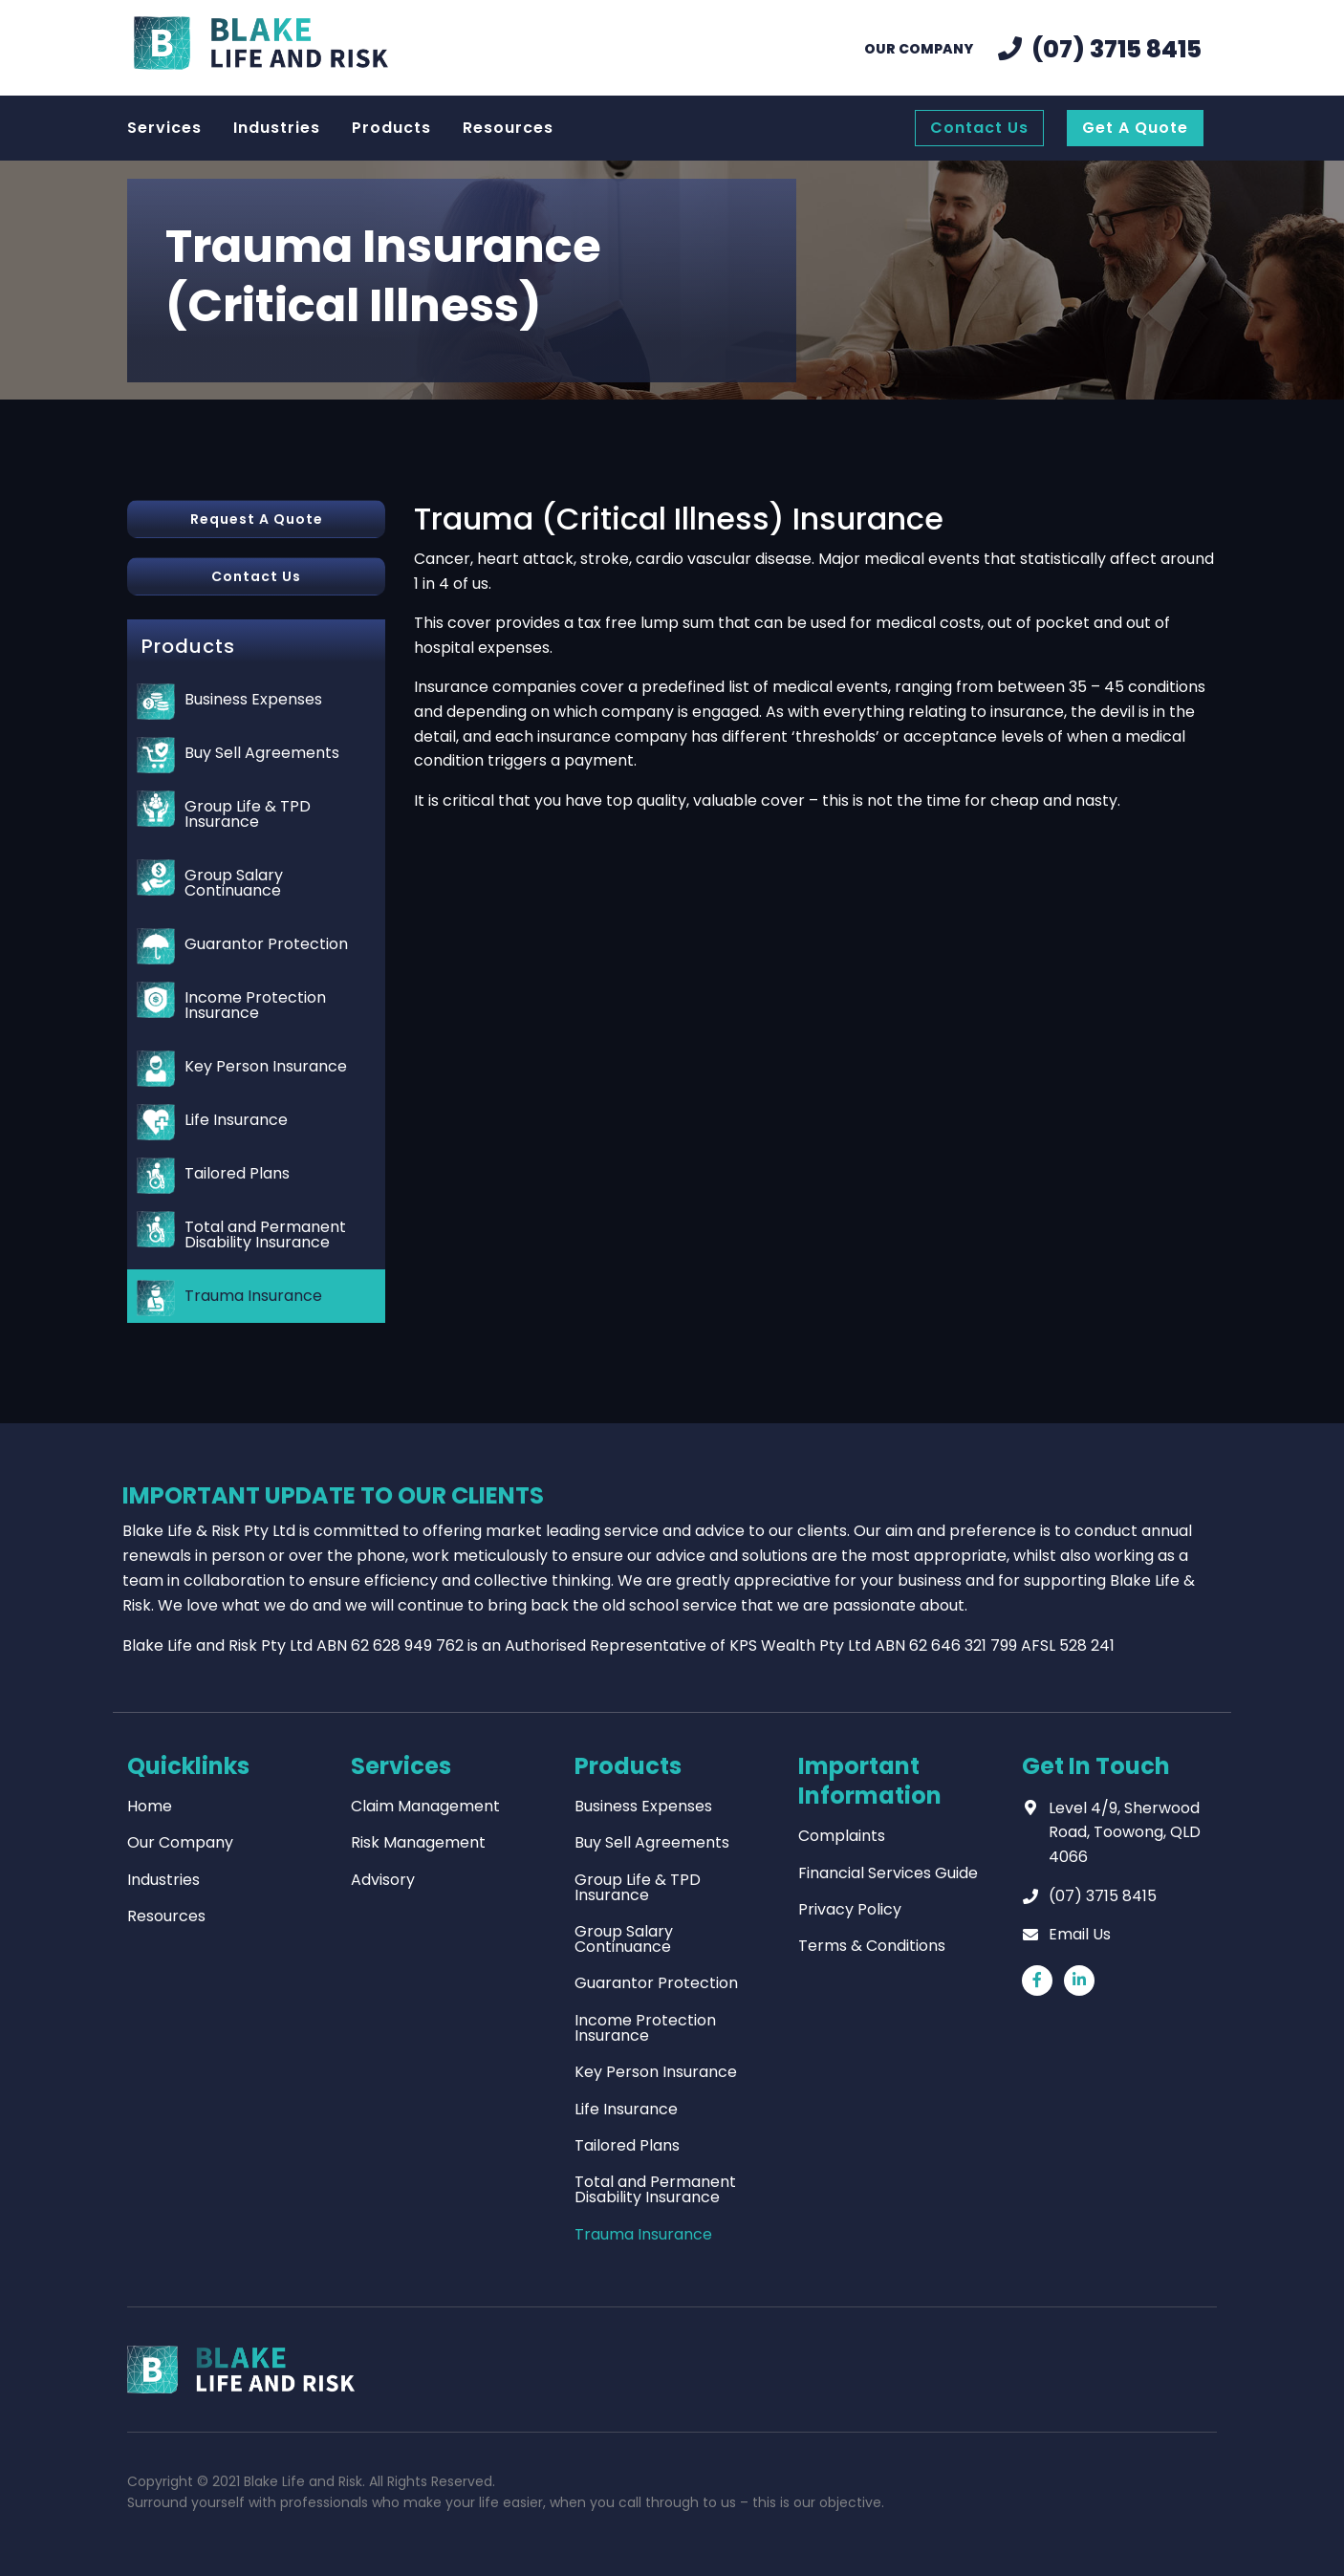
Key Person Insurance (265, 1066)
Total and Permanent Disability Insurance (265, 1234)
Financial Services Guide (888, 1873)
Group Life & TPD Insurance (247, 814)
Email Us (1080, 1934)
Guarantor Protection (266, 944)
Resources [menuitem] (508, 128)
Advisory (383, 1880)
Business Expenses (253, 699)
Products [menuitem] (391, 128)
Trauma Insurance (253, 1296)
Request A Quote (256, 519)
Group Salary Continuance (233, 882)
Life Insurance (236, 1120)
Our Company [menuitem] (918, 48)
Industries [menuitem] (276, 128)
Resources (166, 1916)
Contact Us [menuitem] (979, 128)
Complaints (841, 1836)
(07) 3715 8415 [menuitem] (1116, 49)
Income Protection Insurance (255, 1005)
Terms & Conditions (871, 1946)
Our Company (180, 1842)
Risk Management (418, 1842)
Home (149, 1806)
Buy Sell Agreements (261, 753)
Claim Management (425, 1806)
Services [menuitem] (164, 128)
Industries (163, 1880)
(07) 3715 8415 (1103, 1896)
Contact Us (256, 576)
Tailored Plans (237, 1173)
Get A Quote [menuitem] (1135, 128)
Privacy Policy (849, 1909)
